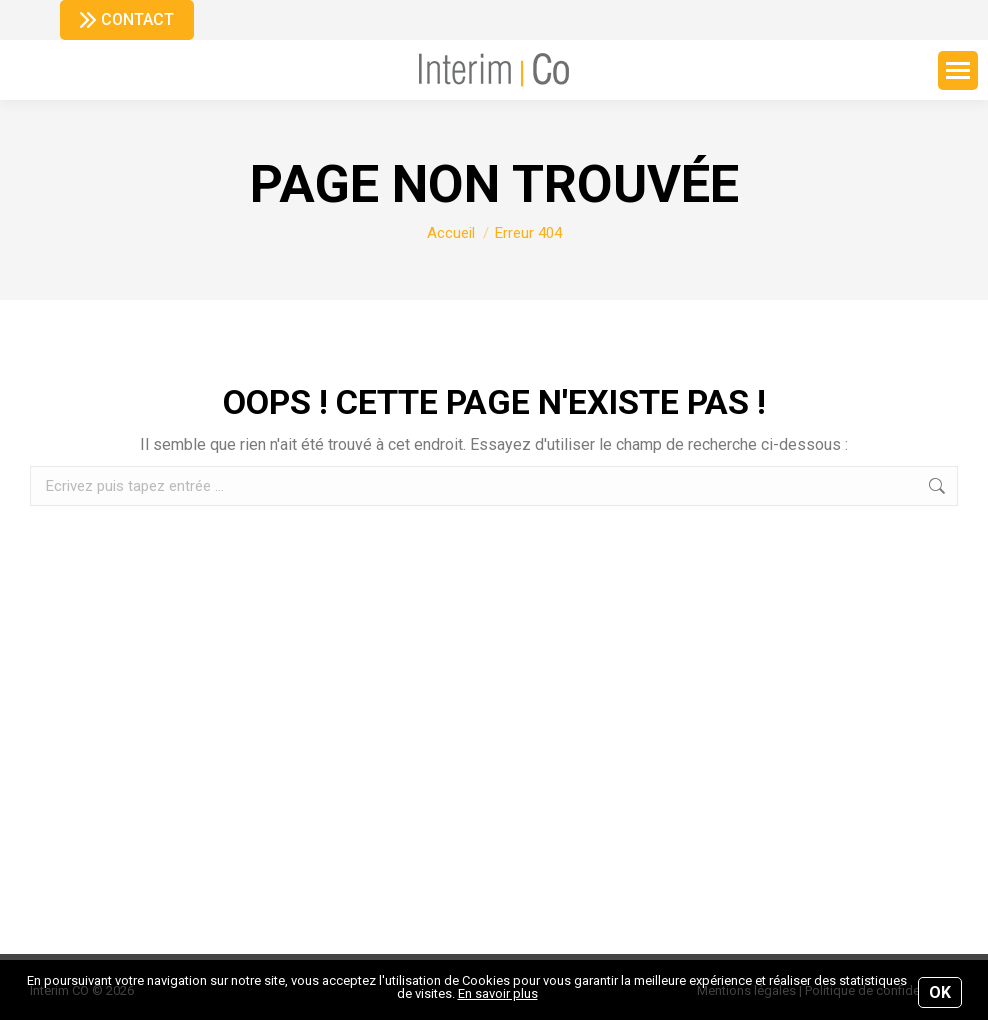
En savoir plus (498, 993)
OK (940, 992)
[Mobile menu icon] (958, 70)
